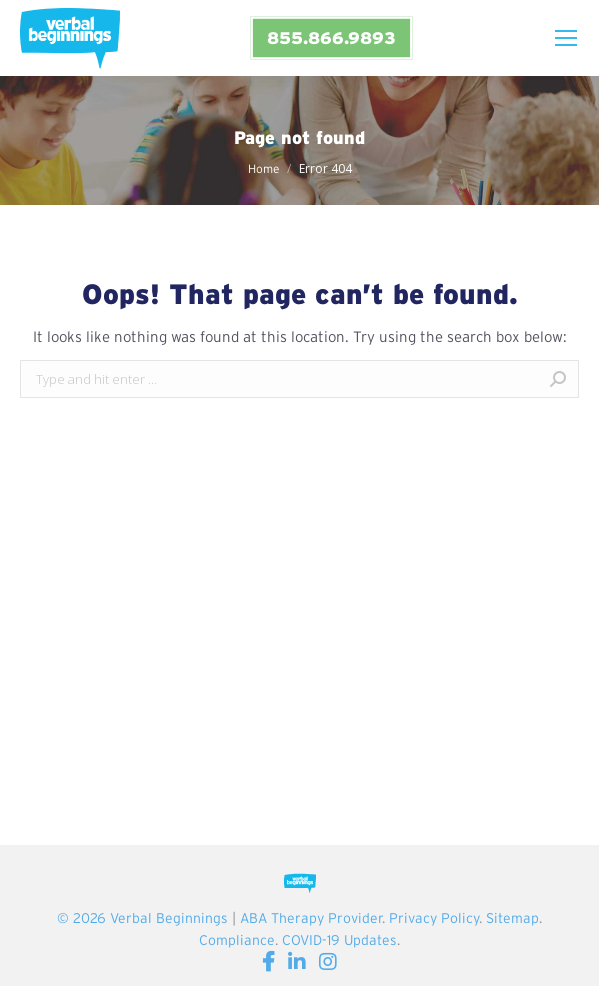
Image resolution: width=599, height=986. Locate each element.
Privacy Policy (434, 918)
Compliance (237, 940)
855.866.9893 (331, 37)
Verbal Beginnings (169, 918)
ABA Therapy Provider (311, 918)
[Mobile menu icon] (566, 38)
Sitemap (512, 918)
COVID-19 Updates (339, 940)
